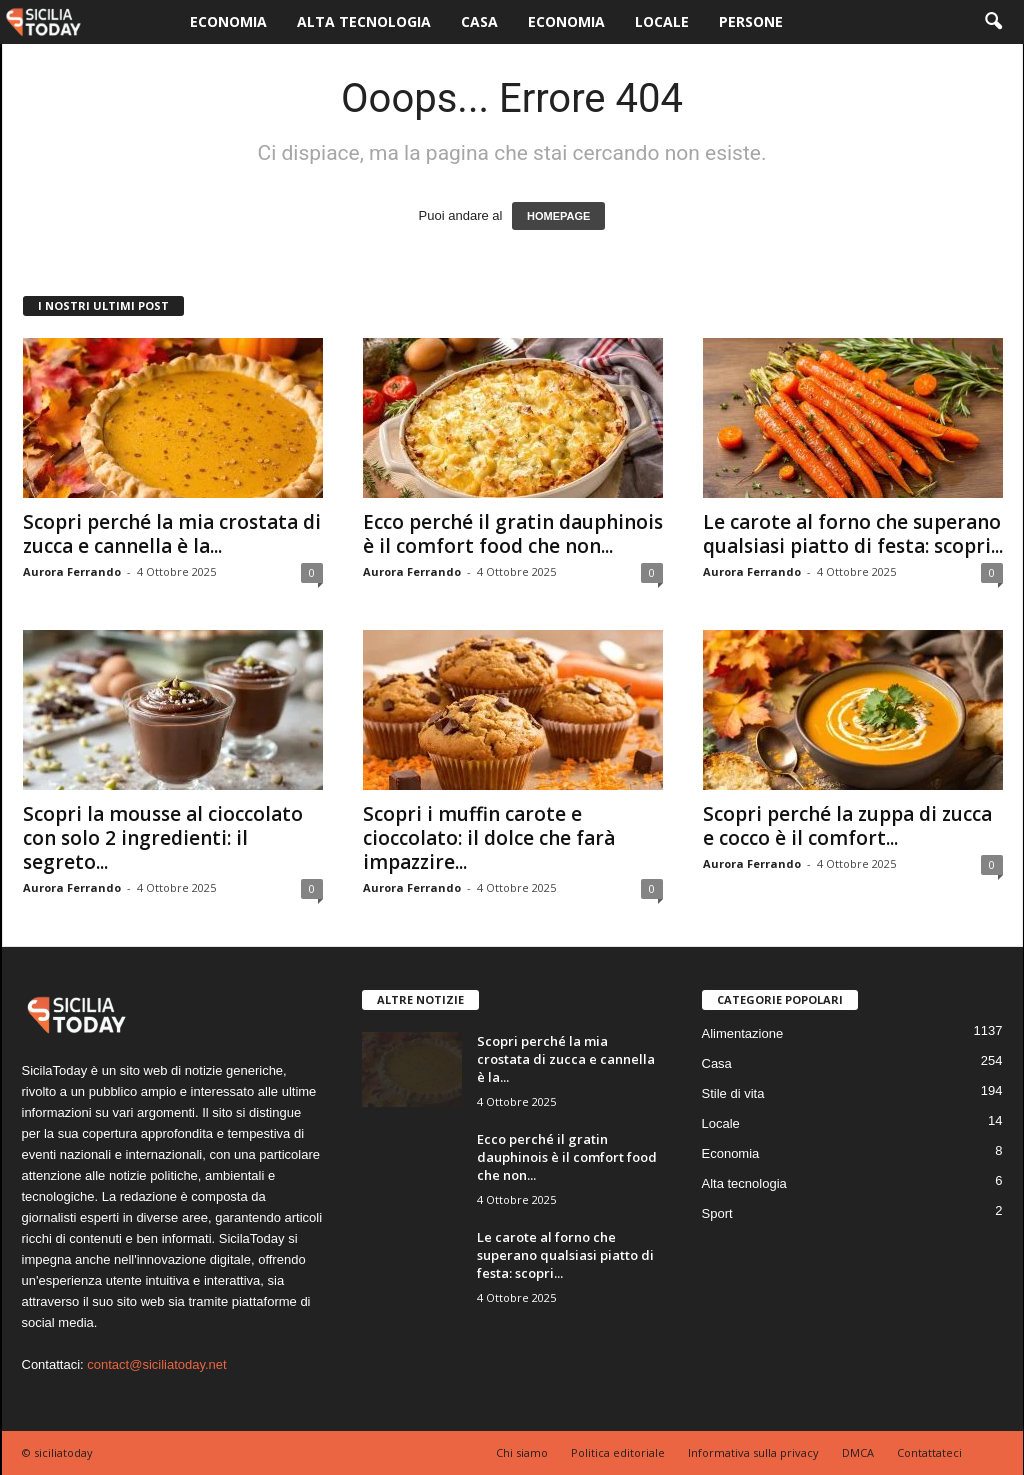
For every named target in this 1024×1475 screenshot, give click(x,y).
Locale (662, 21)
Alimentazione (743, 1033)
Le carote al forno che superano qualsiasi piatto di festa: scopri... (853, 534)
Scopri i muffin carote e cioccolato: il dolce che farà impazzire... (489, 838)
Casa (479, 21)
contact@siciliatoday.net (156, 1364)
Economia (228, 21)
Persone (751, 21)
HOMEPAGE (558, 216)
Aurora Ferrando (72, 571)
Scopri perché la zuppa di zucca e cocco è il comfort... (847, 826)
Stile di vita (733, 1093)
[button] (993, 22)
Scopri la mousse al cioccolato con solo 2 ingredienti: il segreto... (163, 838)
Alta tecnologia (364, 21)
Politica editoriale (618, 1452)
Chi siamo (522, 1452)
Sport (717, 1213)
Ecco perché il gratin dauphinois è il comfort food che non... (513, 534)
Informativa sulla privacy (753, 1452)
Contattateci (929, 1452)
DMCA (858, 1452)
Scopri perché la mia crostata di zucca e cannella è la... (172, 534)
